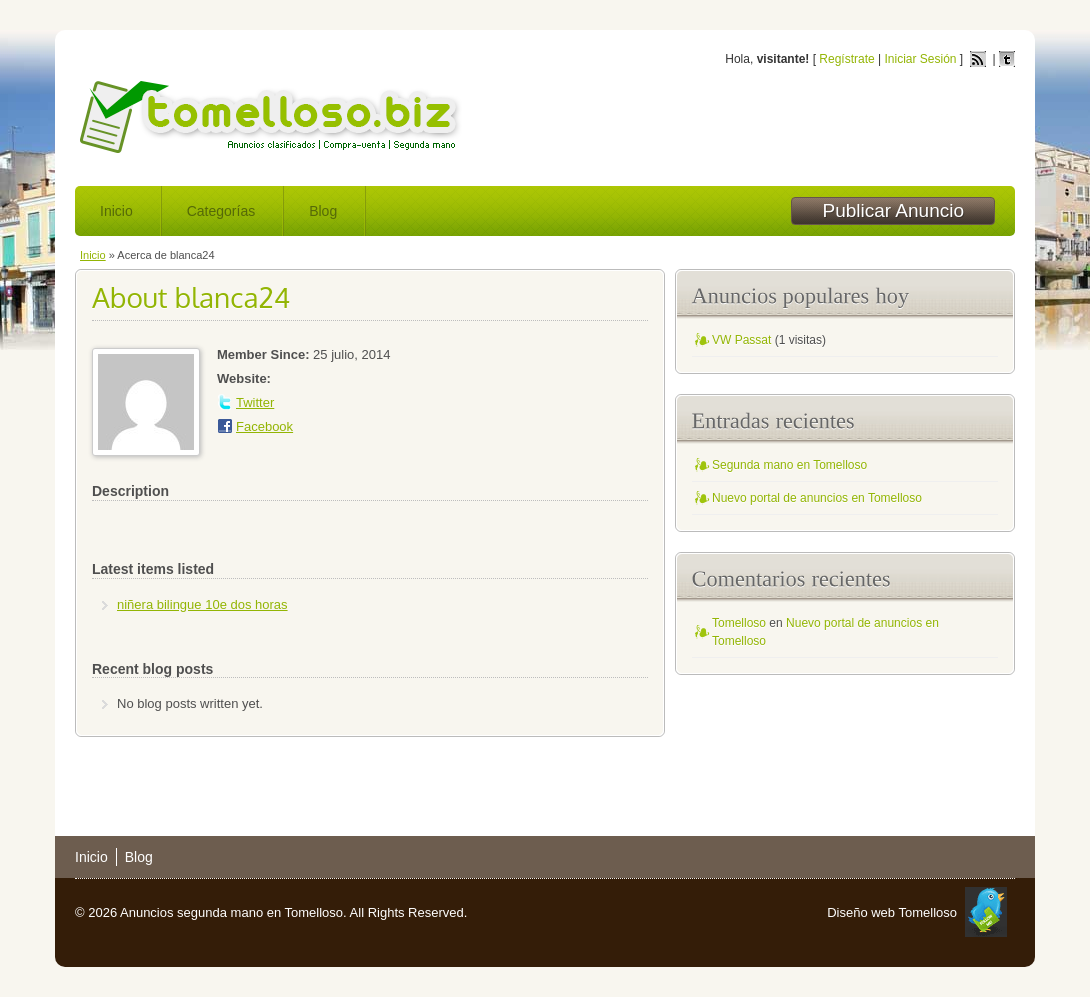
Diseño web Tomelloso (892, 912)
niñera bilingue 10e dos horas (202, 604)
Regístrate (846, 59)
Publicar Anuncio (893, 210)
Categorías (221, 211)
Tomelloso (739, 623)
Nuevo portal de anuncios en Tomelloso (817, 498)
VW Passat (741, 340)
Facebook (264, 426)
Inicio (116, 211)
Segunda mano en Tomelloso (789, 465)
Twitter (255, 402)
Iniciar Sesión (920, 59)
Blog (323, 211)
